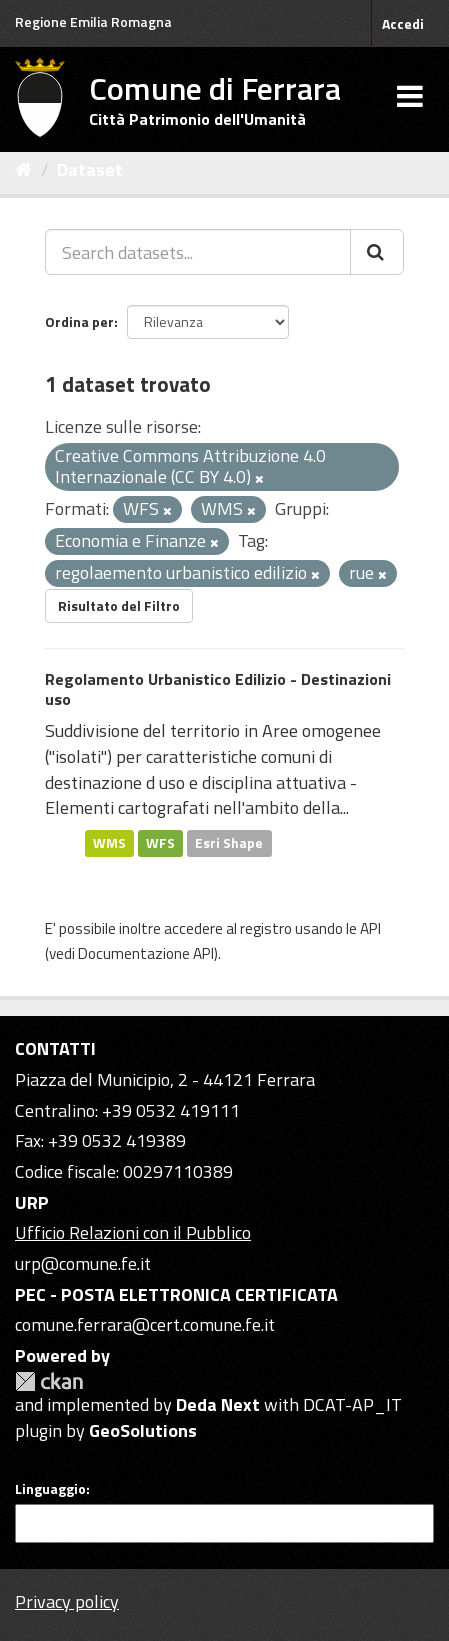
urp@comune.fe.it (83, 1263)
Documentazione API (146, 953)
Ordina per (79, 321)
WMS (109, 843)
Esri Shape (229, 843)
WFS (160, 843)
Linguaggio (50, 1489)
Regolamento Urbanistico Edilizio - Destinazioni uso (218, 689)
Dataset (90, 169)
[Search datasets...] (198, 252)
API (370, 928)
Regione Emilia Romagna (93, 21)
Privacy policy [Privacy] (67, 1601)
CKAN (49, 1381)
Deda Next (218, 1404)
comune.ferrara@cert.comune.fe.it (145, 1324)
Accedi (403, 23)
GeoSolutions (143, 1430)
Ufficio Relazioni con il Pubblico (133, 1232)
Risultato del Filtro (119, 605)
